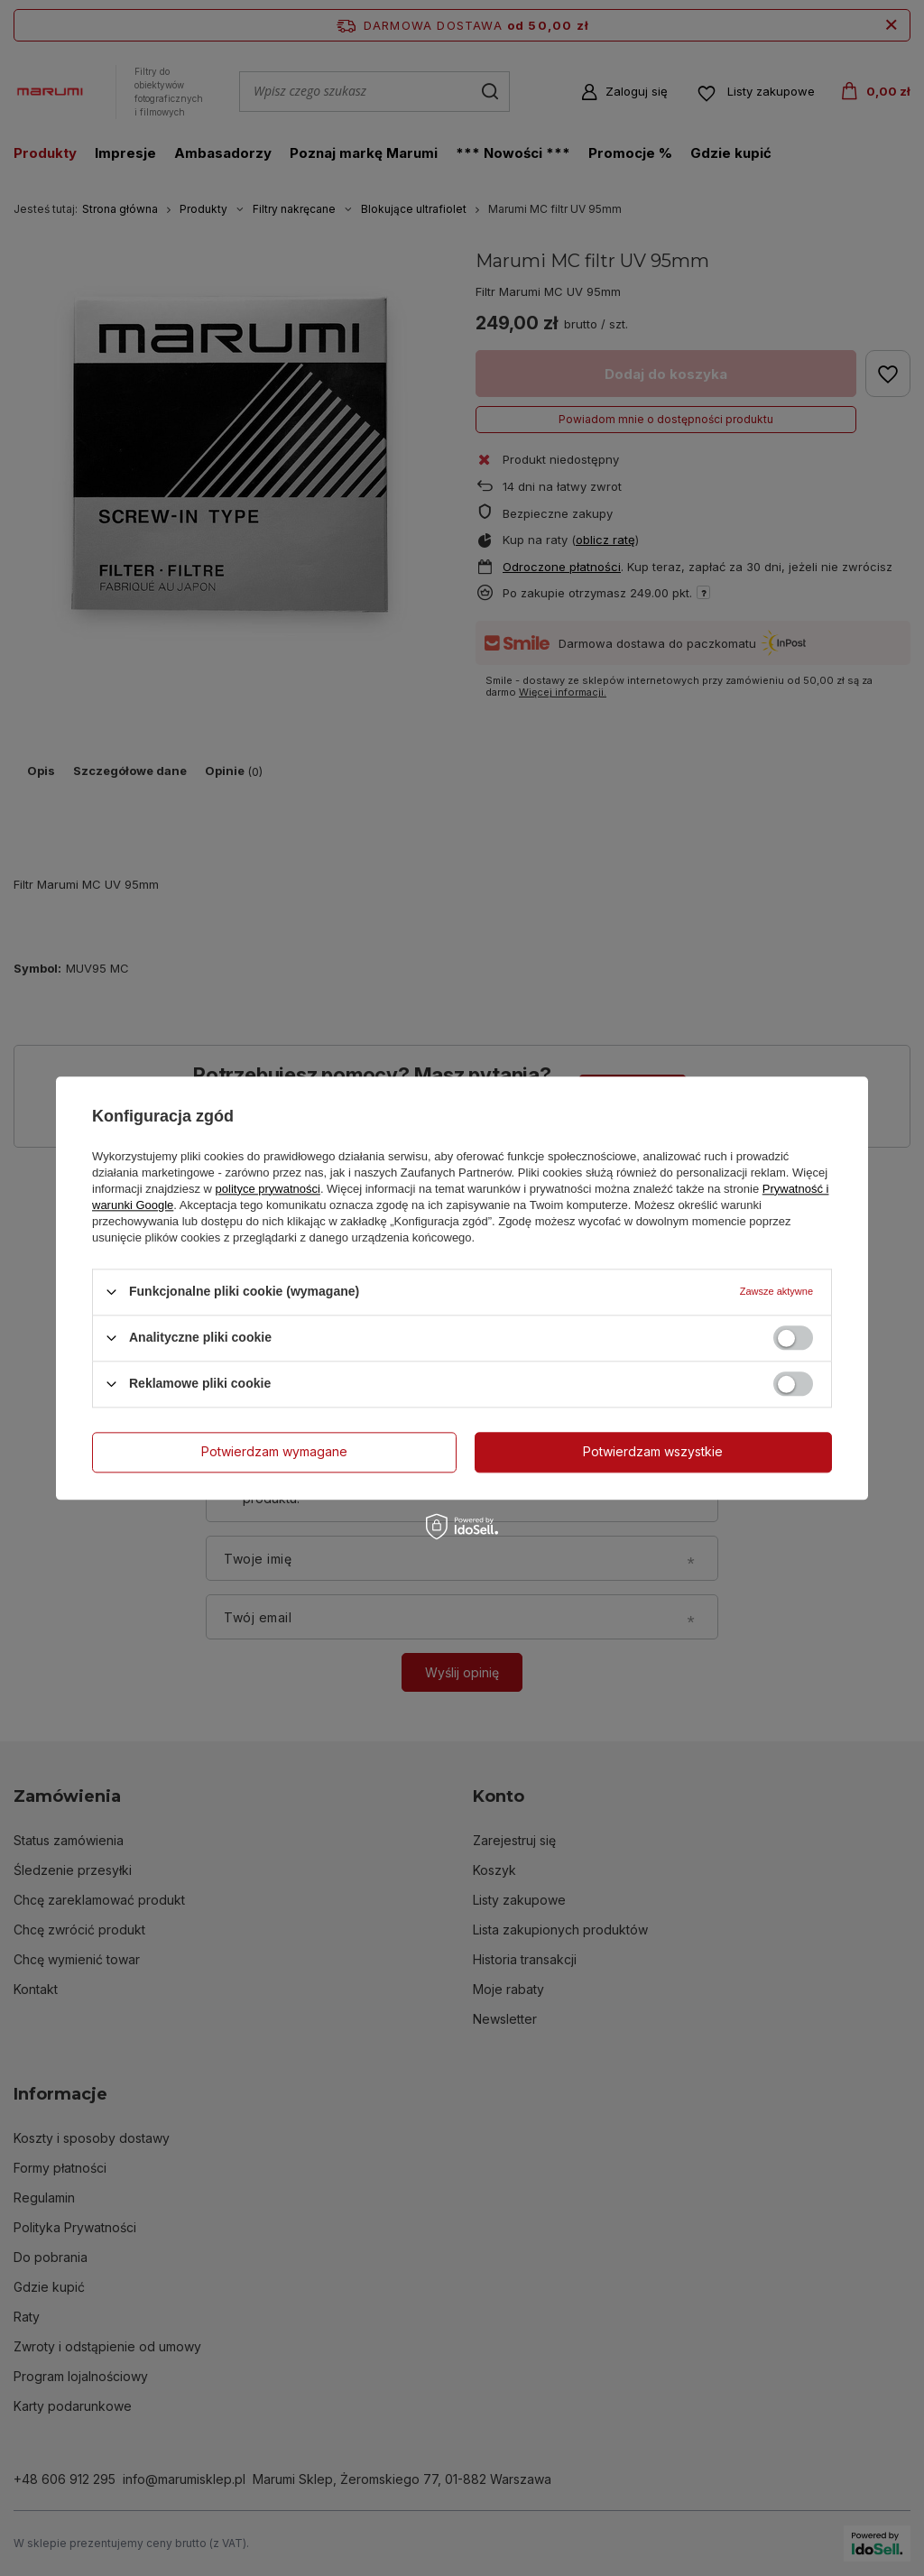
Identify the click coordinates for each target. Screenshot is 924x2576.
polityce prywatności (268, 1189)
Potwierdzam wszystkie (653, 1451)
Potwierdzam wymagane (274, 1451)
